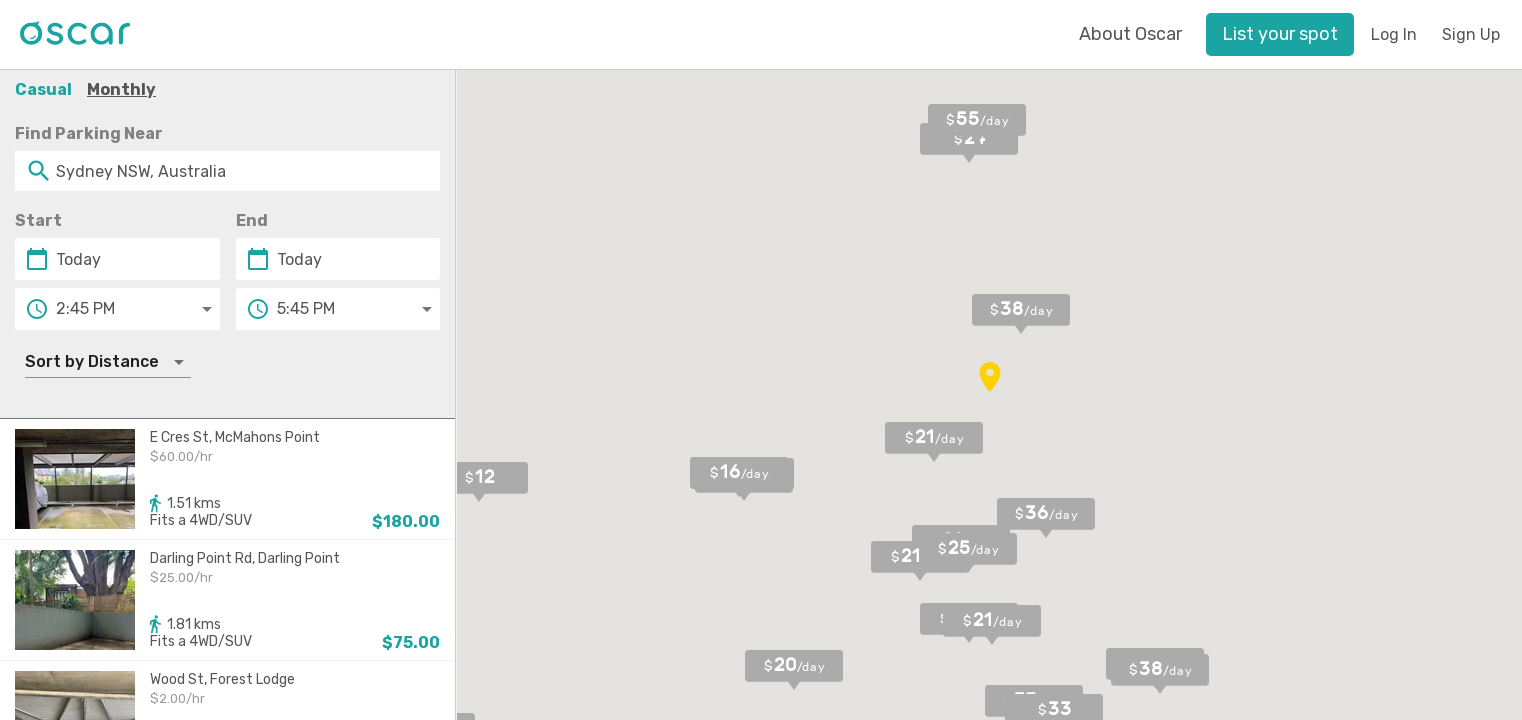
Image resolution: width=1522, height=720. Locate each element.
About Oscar (1130, 34)
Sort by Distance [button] (92, 361)
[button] (1280, 35)
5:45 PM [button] (306, 308)
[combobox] (227, 171)
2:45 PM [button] (85, 308)
